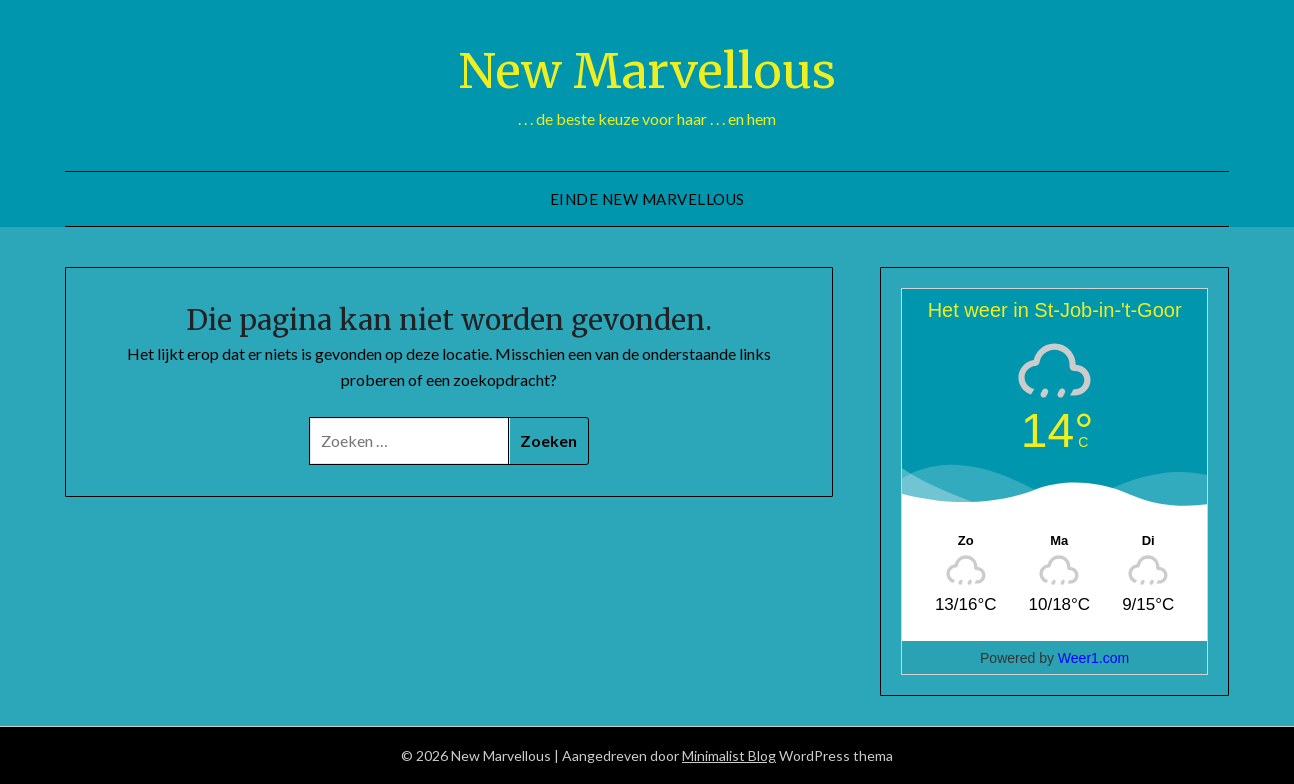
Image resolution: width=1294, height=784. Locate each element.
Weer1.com (1093, 658)
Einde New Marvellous (647, 199)
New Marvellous (647, 71)
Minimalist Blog (729, 755)
